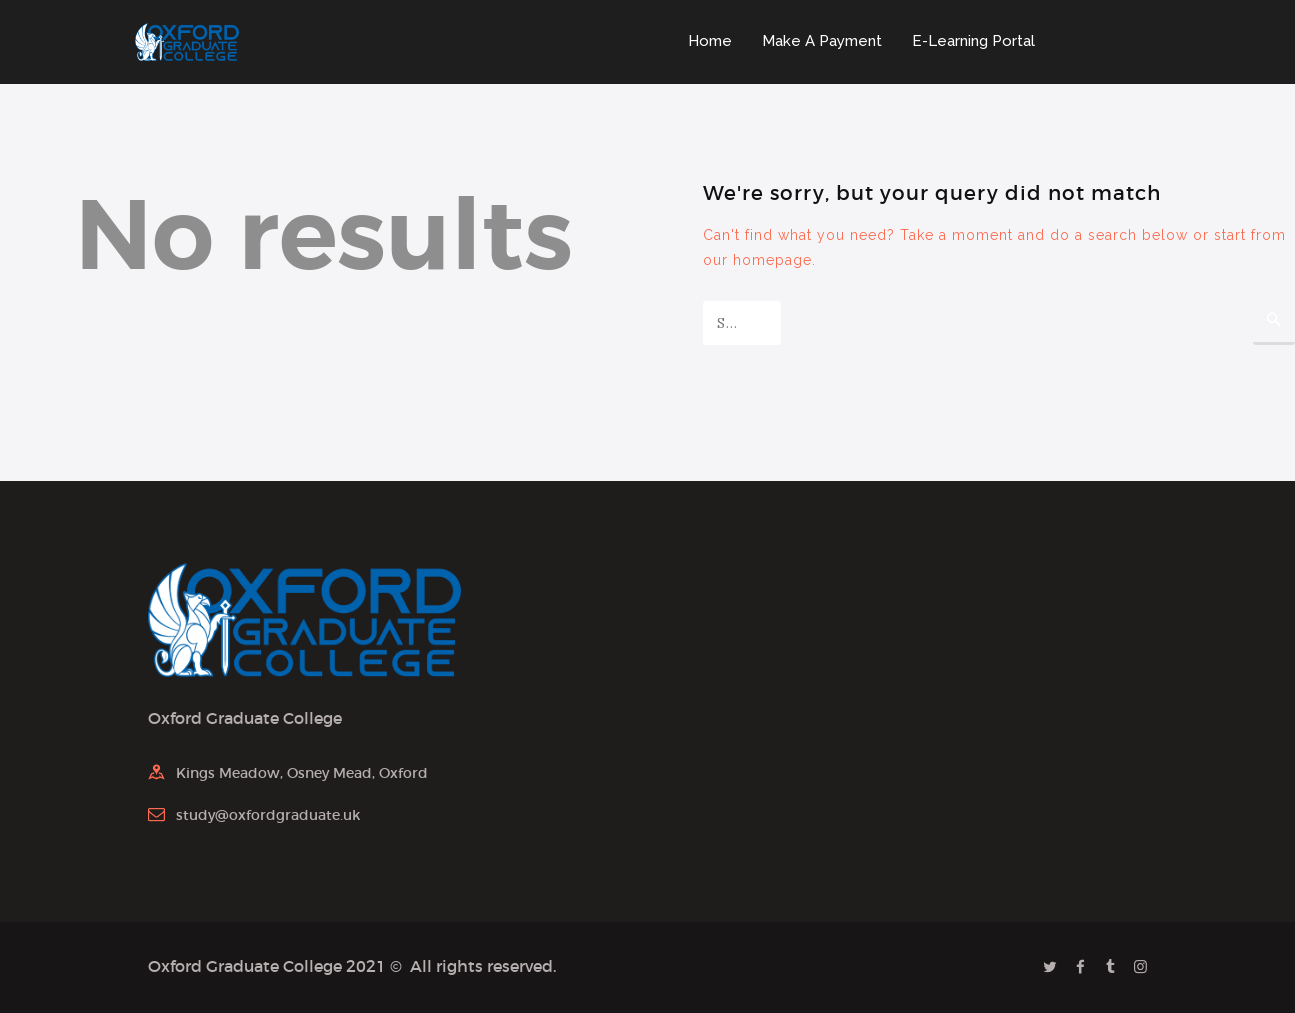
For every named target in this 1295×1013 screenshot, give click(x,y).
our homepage (757, 260)
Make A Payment (822, 41)
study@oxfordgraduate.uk (268, 815)
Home (710, 41)
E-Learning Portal (973, 41)
